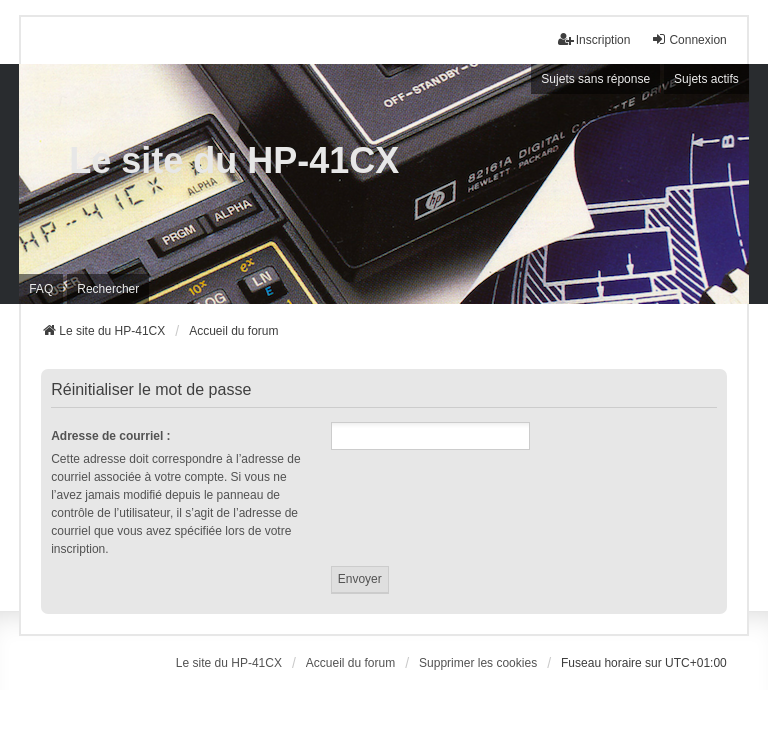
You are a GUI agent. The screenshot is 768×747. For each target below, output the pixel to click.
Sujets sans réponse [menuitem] (595, 79)
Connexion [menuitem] (688, 39)
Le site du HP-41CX (234, 160)
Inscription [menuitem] (594, 39)
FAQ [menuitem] (41, 289)
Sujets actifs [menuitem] (706, 79)
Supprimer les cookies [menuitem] (478, 663)
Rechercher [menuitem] (108, 289)
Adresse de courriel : (110, 436)
